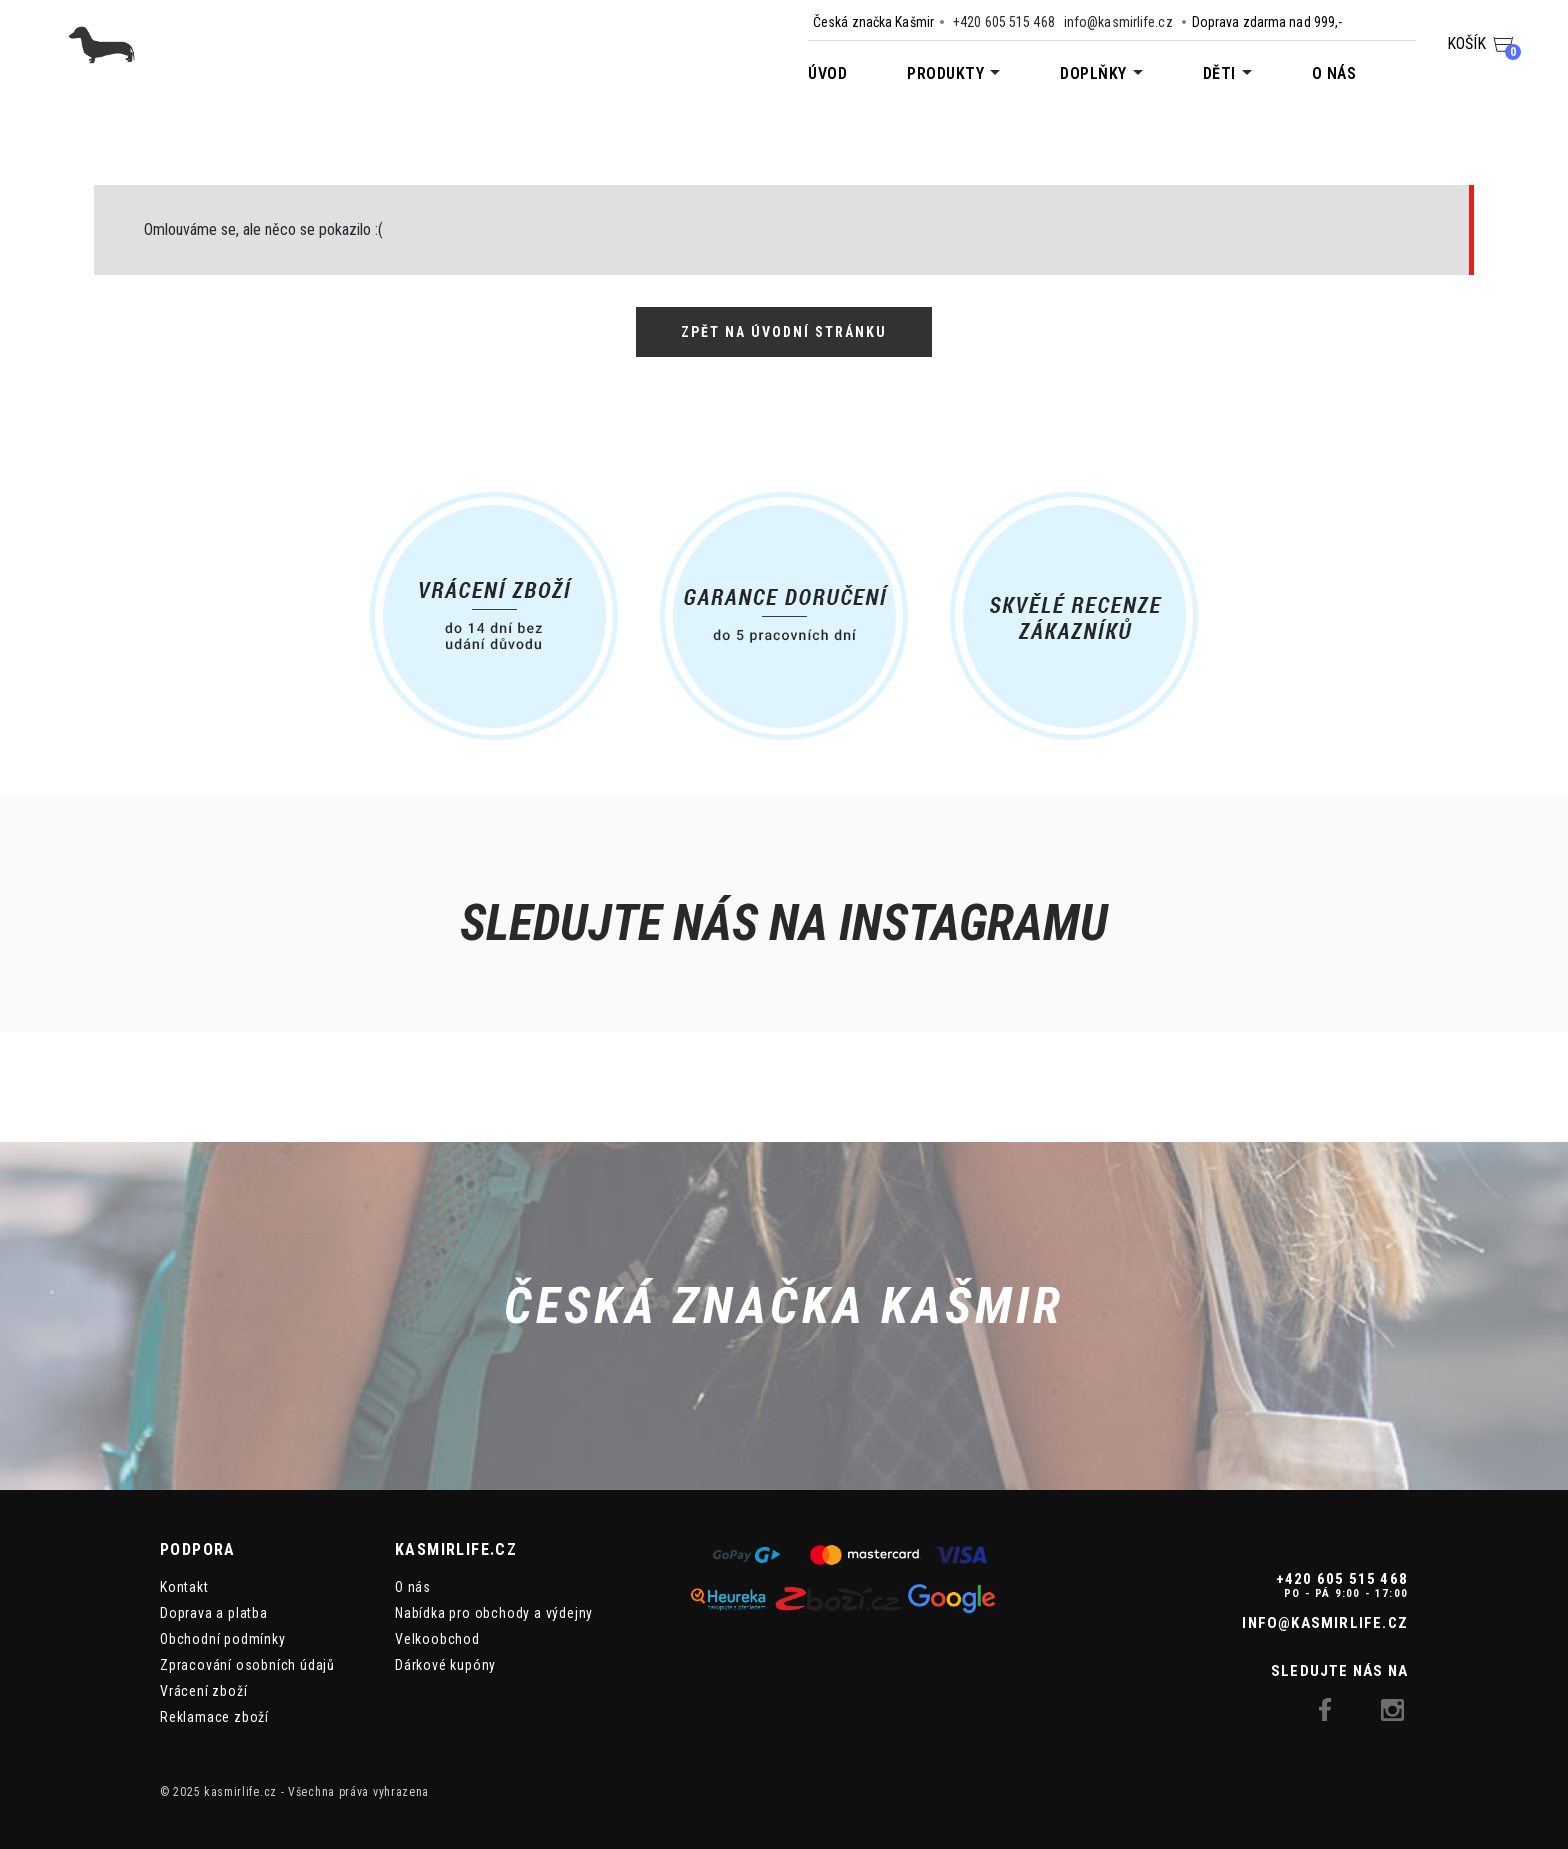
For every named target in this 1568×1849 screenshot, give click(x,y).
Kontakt (184, 1587)
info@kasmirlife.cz (1118, 22)
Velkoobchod (437, 1639)
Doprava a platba (214, 1613)
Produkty (945, 73)
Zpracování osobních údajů (247, 1665)
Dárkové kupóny (445, 1665)
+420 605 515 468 (1004, 22)
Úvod (827, 73)
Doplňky (1093, 73)
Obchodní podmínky (223, 1639)
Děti (1219, 73)
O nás (1334, 73)
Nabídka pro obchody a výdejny (494, 1613)
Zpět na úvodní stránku (784, 332)
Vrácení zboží (203, 1691)
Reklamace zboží (214, 1717)
